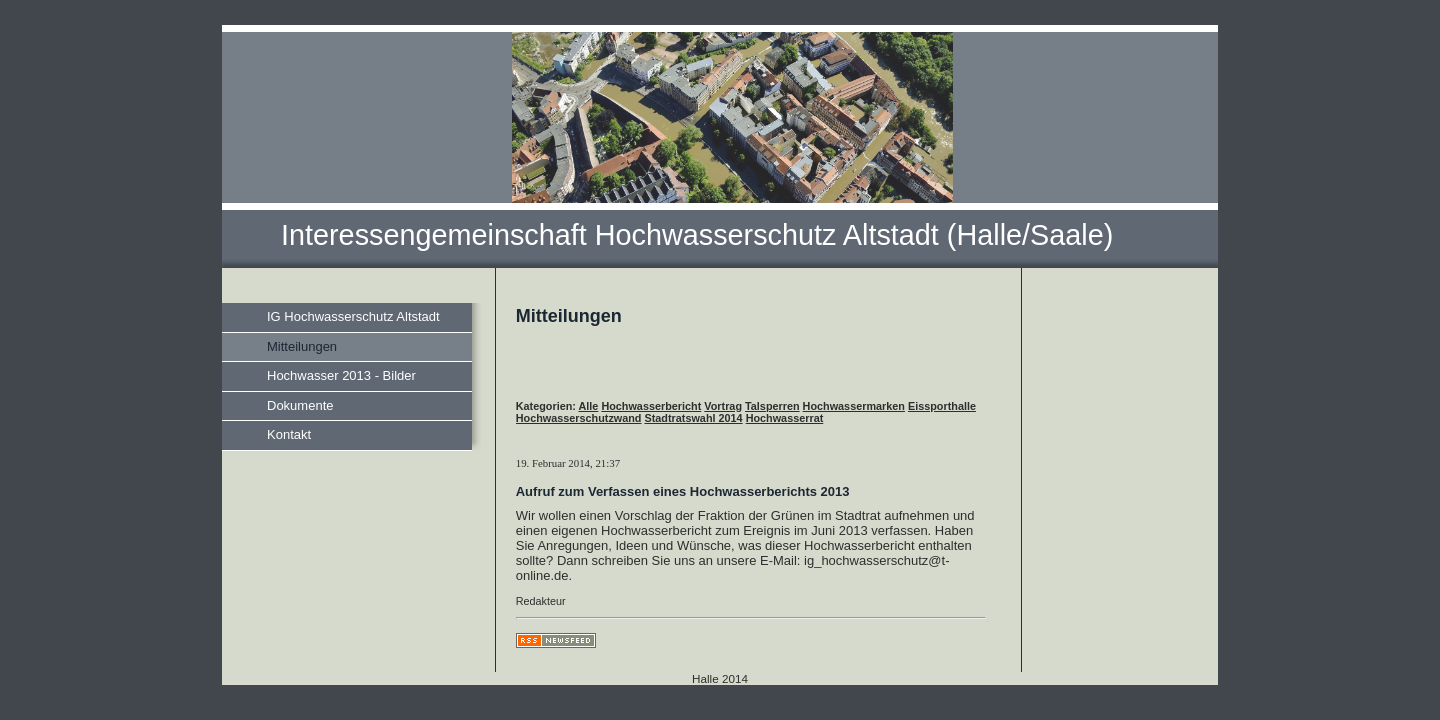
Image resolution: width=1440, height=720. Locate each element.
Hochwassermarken (854, 406)
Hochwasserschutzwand (579, 418)
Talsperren (772, 406)
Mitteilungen (302, 346)
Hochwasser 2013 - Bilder (341, 375)
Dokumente (300, 405)
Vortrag (723, 406)
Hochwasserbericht (651, 406)
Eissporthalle (942, 406)
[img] (720, 146)
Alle (589, 406)
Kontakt (289, 434)
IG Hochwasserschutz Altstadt (353, 316)
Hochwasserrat (785, 418)
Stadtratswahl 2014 (694, 418)
